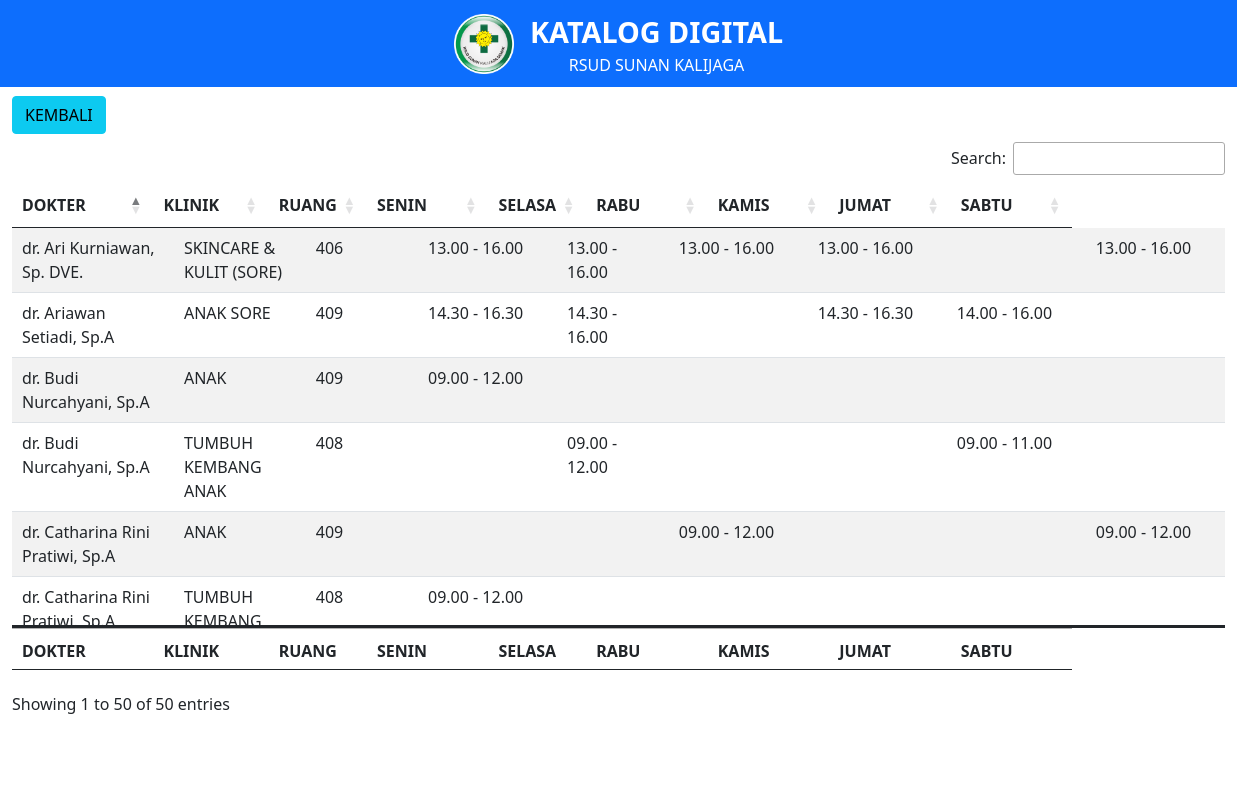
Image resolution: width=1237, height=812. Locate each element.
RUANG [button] (373, 205)
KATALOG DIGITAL (656, 31)
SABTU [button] (1124, 205)
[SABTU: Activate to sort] (1156, 205)
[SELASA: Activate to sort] (624, 205)
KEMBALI (59, 115)
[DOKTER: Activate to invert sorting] (101, 205)
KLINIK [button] (228, 205)
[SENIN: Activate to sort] (504, 205)
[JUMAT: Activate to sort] (1019, 205)
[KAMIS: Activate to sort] (882, 205)
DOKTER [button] (54, 205)
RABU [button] (709, 205)
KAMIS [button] (850, 205)
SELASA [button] (612, 205)
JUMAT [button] (987, 205)
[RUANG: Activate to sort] (385, 205)
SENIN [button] (471, 205)
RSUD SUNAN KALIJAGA (657, 65)
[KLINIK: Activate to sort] (262, 205)
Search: (978, 158)
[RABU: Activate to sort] (745, 205)
